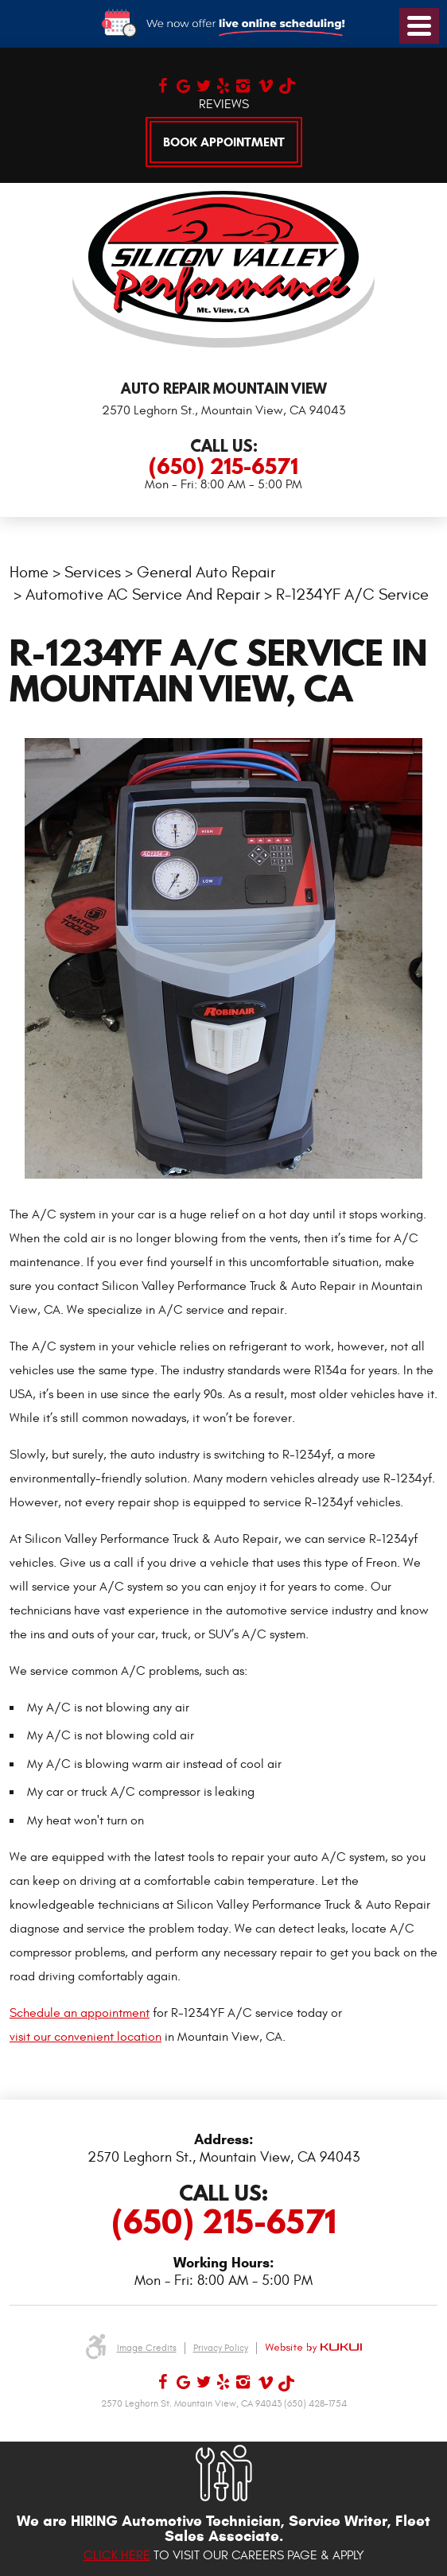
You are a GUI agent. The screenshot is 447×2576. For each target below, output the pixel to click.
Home (29, 572)
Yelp (222, 84)
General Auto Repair (206, 572)
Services (92, 572)
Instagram (242, 84)
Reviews (224, 104)
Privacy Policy (220, 2347)
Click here (117, 2555)
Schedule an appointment (80, 2013)
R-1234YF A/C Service (352, 594)
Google (183, 84)
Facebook (163, 84)
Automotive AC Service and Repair (142, 594)
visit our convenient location (85, 2037)
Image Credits (147, 2347)
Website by (313, 2347)
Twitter (202, 84)
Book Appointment (224, 142)
